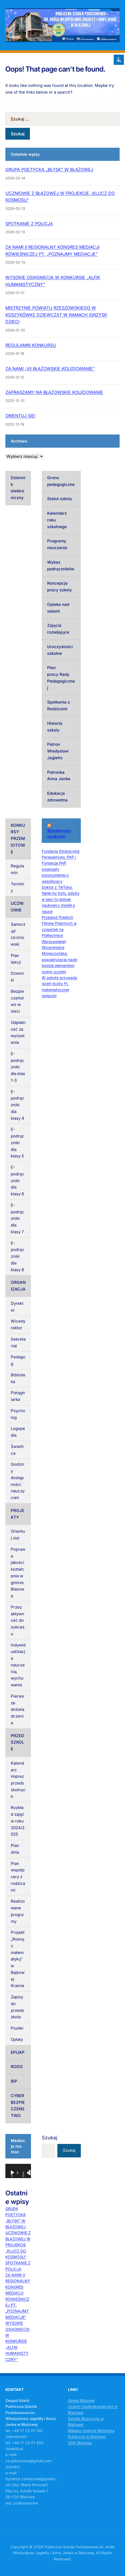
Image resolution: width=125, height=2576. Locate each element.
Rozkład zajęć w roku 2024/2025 (18, 1821)
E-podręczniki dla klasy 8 (17, 1256)
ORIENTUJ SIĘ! (20, 415)
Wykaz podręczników (60, 565)
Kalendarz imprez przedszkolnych (18, 1780)
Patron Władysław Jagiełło (57, 751)
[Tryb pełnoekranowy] (31, 2172)
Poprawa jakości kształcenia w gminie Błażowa (18, 1572)
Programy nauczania (57, 544)
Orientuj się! (18, 1534)
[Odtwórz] (12, 2172)
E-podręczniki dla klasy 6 (17, 1180)
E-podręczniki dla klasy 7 (17, 1218)
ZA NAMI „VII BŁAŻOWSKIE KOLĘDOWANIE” (50, 368)
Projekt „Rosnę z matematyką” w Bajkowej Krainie (18, 1959)
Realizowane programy (18, 1911)
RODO (17, 2066)
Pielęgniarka (18, 1396)
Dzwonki (17, 977)
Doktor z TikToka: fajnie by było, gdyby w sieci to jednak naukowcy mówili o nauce (60, 899)
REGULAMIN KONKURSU (30, 345)
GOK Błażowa (80, 2442)
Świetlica (17, 1450)
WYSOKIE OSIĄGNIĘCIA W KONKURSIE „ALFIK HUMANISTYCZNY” (17, 2341)
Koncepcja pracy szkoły (59, 586)
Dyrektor (17, 1307)
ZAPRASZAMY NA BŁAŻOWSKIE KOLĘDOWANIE (54, 392)
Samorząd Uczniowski (18, 934)
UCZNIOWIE (17, 907)
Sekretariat (18, 1342)
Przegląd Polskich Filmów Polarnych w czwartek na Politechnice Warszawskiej (59, 929)
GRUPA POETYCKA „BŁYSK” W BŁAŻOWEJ (49, 169)
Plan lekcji (16, 959)
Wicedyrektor (18, 1324)
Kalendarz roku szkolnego (57, 520)
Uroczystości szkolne (60, 650)
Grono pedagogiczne (61, 481)
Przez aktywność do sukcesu (18, 1620)
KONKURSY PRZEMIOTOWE (18, 838)
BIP (14, 2081)
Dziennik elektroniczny (18, 487)
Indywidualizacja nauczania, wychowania (18, 1665)
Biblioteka (18, 1378)
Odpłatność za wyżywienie (18, 1032)
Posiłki (17, 2028)
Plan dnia (15, 1849)
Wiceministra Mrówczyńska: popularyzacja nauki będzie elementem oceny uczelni (59, 959)
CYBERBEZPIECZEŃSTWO (18, 2105)
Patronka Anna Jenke (58, 776)
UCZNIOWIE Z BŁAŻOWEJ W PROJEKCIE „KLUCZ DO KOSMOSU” (18, 2244)
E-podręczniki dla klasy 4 (17, 1105)
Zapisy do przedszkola (17, 2006)
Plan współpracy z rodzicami (18, 1877)
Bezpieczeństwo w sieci (17, 1001)
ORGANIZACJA (18, 1286)
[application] (18, 2171)
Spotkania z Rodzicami (58, 705)
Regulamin (17, 869)
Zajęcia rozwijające (58, 629)
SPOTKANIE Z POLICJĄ (29, 223)
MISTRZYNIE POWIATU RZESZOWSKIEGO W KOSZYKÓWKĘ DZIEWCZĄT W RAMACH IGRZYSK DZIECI (56, 314)
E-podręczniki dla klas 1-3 (18, 1067)
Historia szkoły (54, 727)
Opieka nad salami (58, 608)
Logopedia (18, 1432)
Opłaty (17, 2039)
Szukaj (49, 2137)
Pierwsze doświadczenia (17, 1709)
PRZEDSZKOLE (17, 1742)
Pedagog (18, 1360)
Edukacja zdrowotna (57, 797)
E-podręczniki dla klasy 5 (17, 1142)
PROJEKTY (17, 1514)
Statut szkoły (59, 498)
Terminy (17, 887)
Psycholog (18, 1414)
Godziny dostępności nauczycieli (18, 1481)
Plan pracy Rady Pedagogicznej (61, 677)
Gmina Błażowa (81, 2400)
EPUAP (18, 2052)
